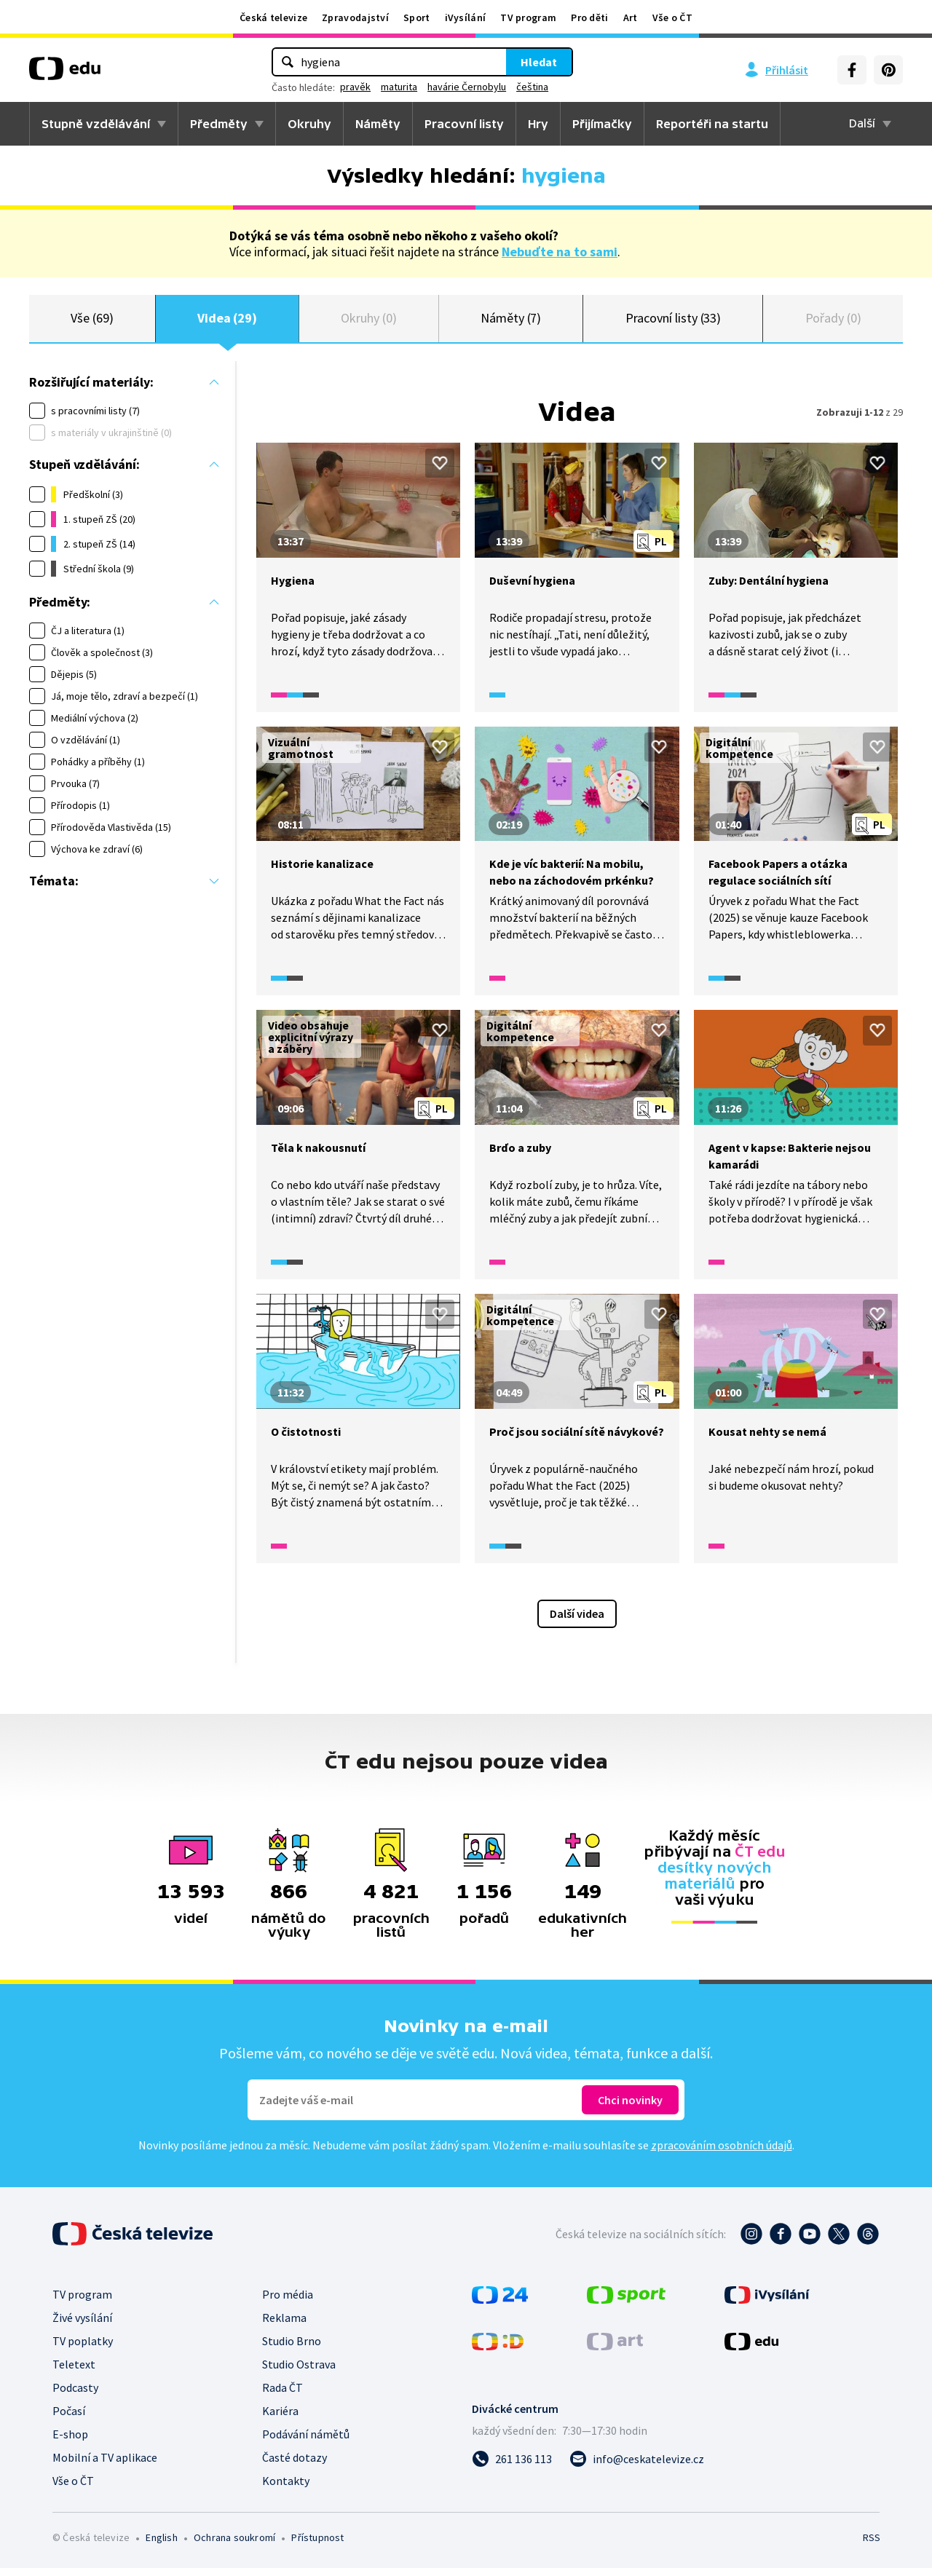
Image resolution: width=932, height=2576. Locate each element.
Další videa (577, 1621)
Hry (538, 123)
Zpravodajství (355, 17)
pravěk (355, 86)
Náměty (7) (511, 322)
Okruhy (309, 123)
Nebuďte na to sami (559, 251)
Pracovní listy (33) (673, 322)
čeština (532, 86)
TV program (528, 17)
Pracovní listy (464, 123)
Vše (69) (92, 322)
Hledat (539, 62)
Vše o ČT (672, 17)
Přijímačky (602, 123)
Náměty (377, 123)
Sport (416, 17)
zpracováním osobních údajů (721, 2153)
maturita (399, 86)
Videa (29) (227, 322)
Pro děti (589, 17)
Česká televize (273, 17)
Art (630, 17)
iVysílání (465, 17)
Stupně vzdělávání (96, 123)
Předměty (219, 123)
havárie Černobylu (466, 86)
